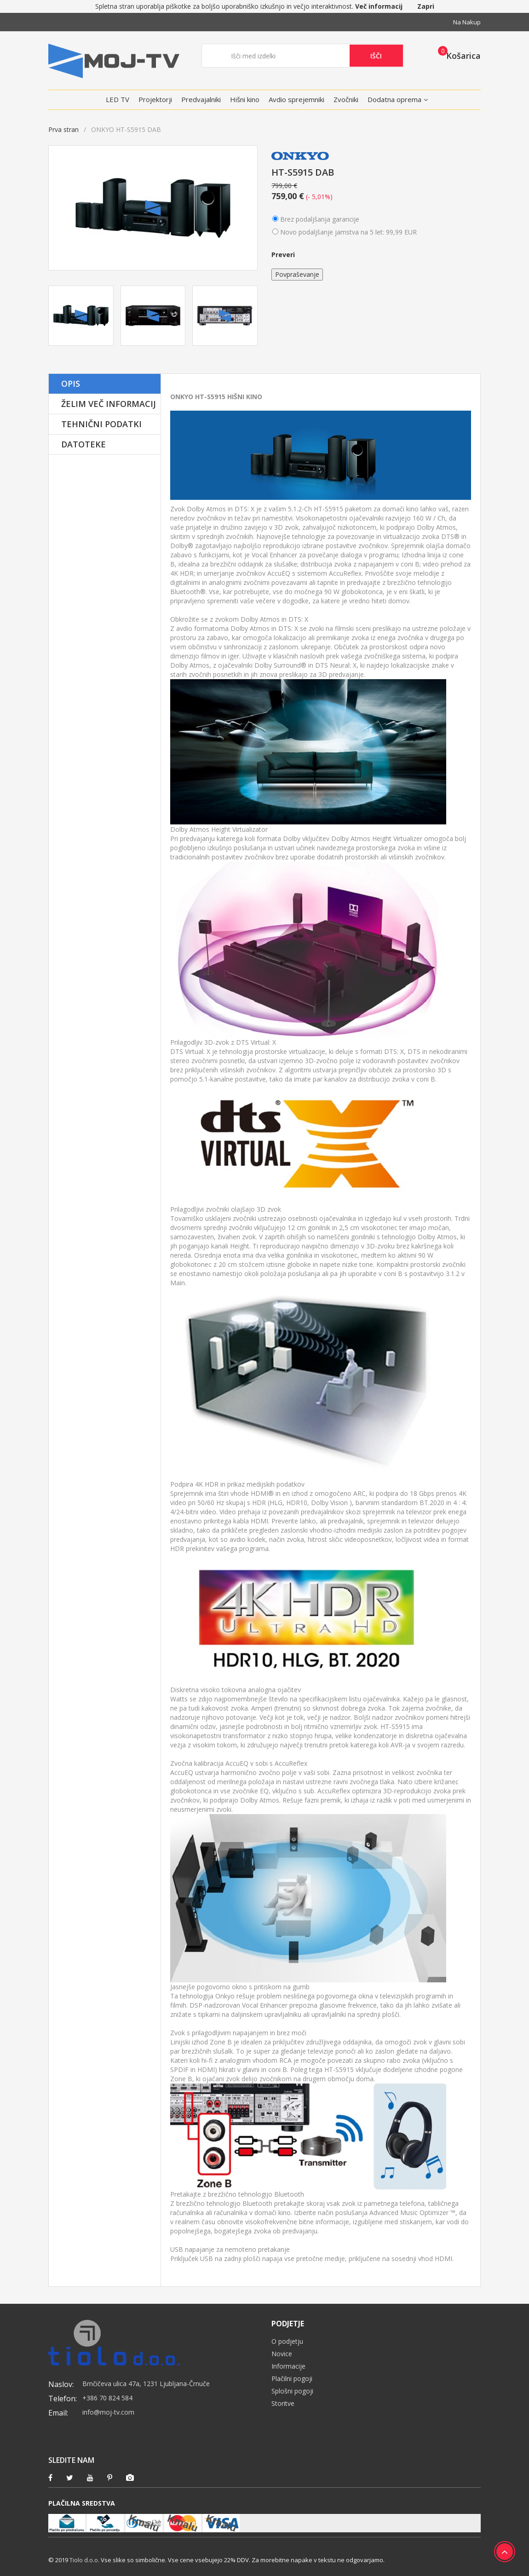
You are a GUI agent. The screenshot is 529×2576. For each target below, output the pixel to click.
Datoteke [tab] (83, 444)
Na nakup (467, 22)
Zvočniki (346, 99)
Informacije (288, 2366)
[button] (456, 55)
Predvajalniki (201, 99)
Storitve (282, 2403)
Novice (281, 2353)
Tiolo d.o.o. (84, 2560)
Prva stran (63, 129)
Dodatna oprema (394, 99)
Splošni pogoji (292, 2391)
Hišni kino (244, 99)
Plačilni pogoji (291, 2378)
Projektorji (155, 99)
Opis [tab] (70, 383)
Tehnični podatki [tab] (101, 423)
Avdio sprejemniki (296, 99)
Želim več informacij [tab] (108, 403)
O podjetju (287, 2341)
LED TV (117, 99)
